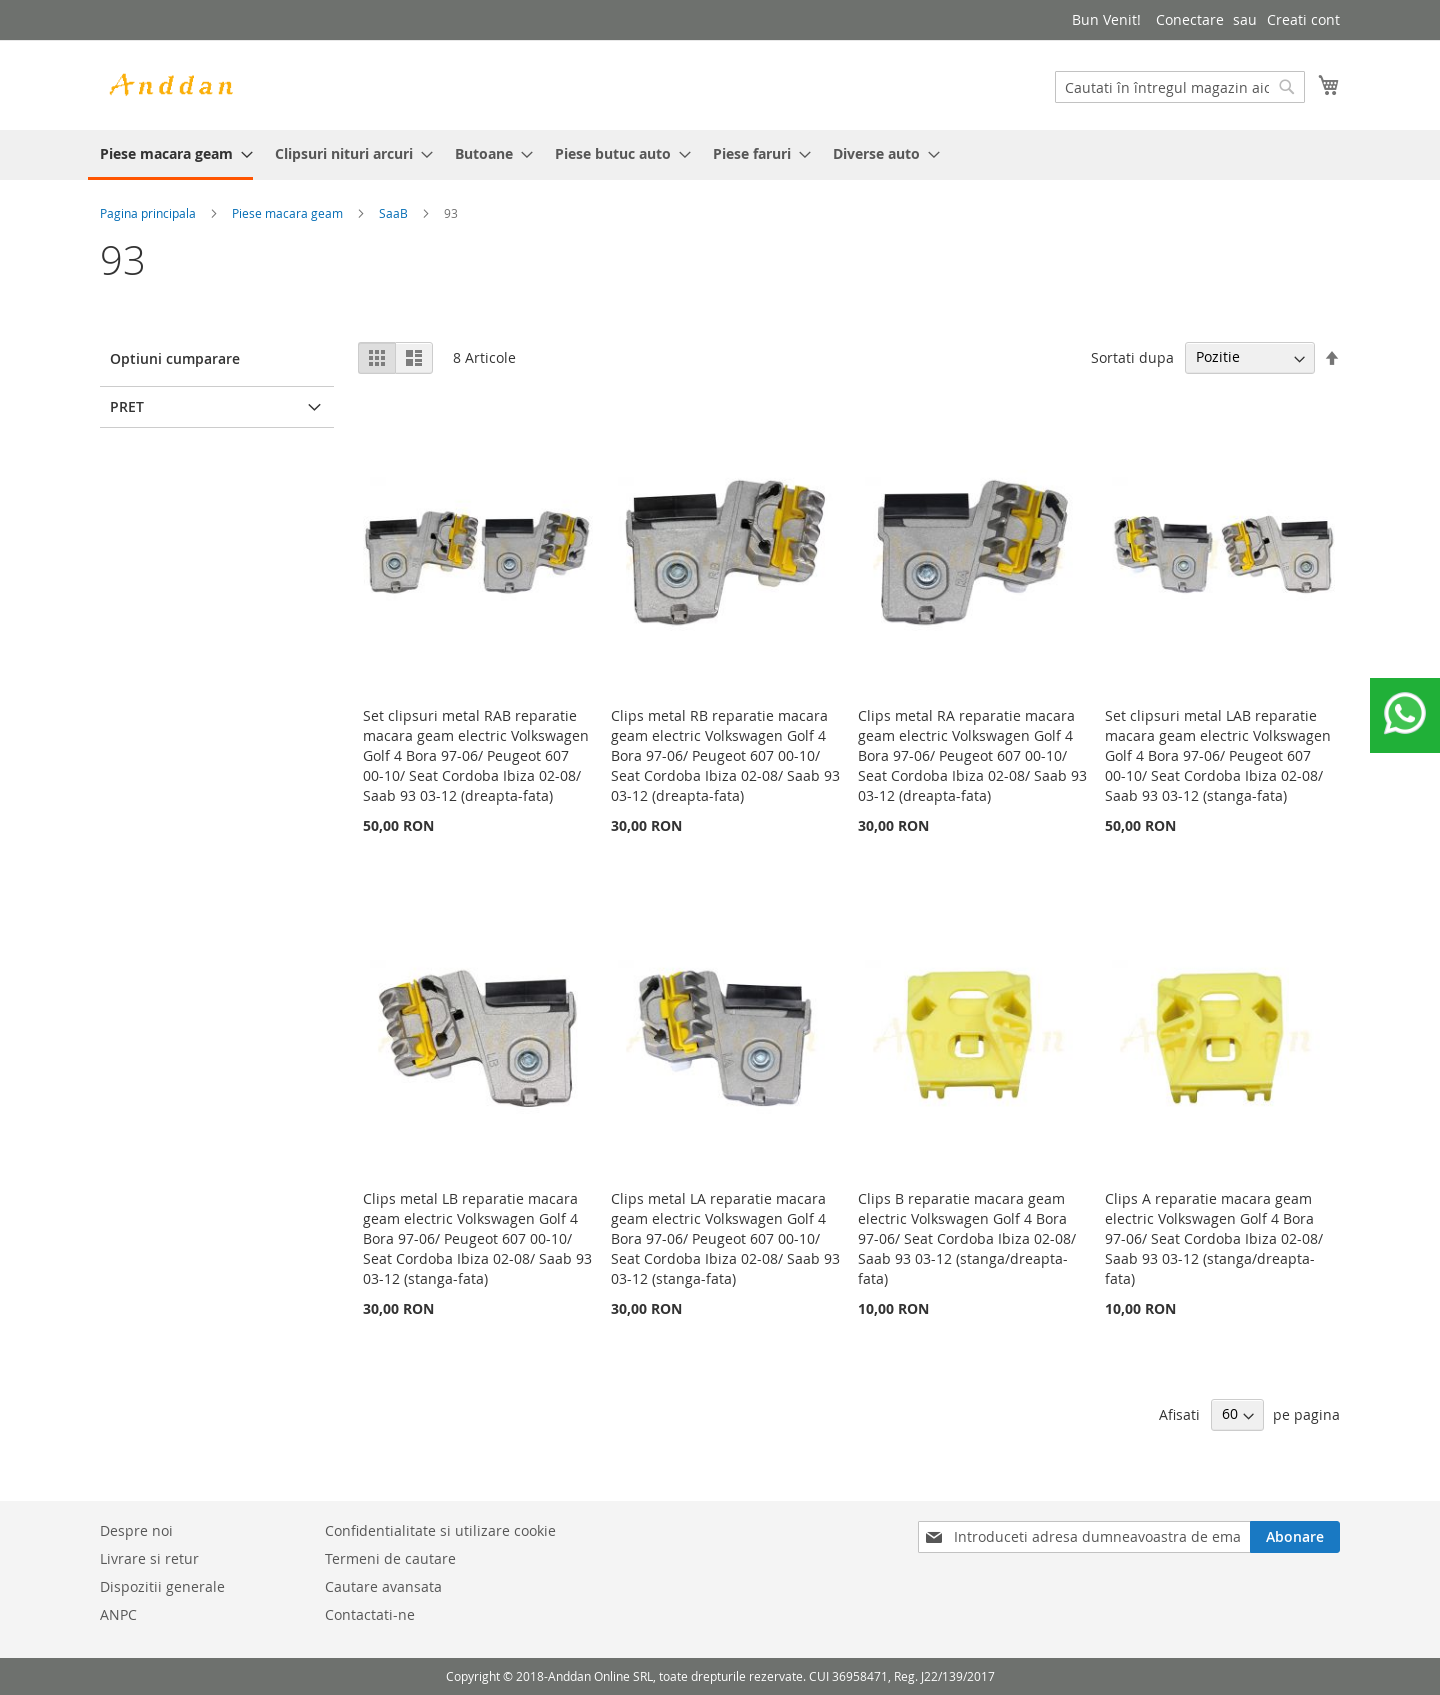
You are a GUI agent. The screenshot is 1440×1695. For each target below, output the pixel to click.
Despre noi (136, 1530)
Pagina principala (148, 213)
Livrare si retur (149, 1558)
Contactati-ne (370, 1614)
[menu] (720, 155)
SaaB (393, 213)
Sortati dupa (1132, 356)
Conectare (1190, 19)
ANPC (118, 1614)
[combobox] (1180, 87)
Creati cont (1303, 19)
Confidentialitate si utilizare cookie (440, 1530)
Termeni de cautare (390, 1558)
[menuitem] (170, 155)
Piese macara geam (287, 213)
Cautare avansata (383, 1586)
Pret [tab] (127, 406)
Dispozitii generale (162, 1586)
